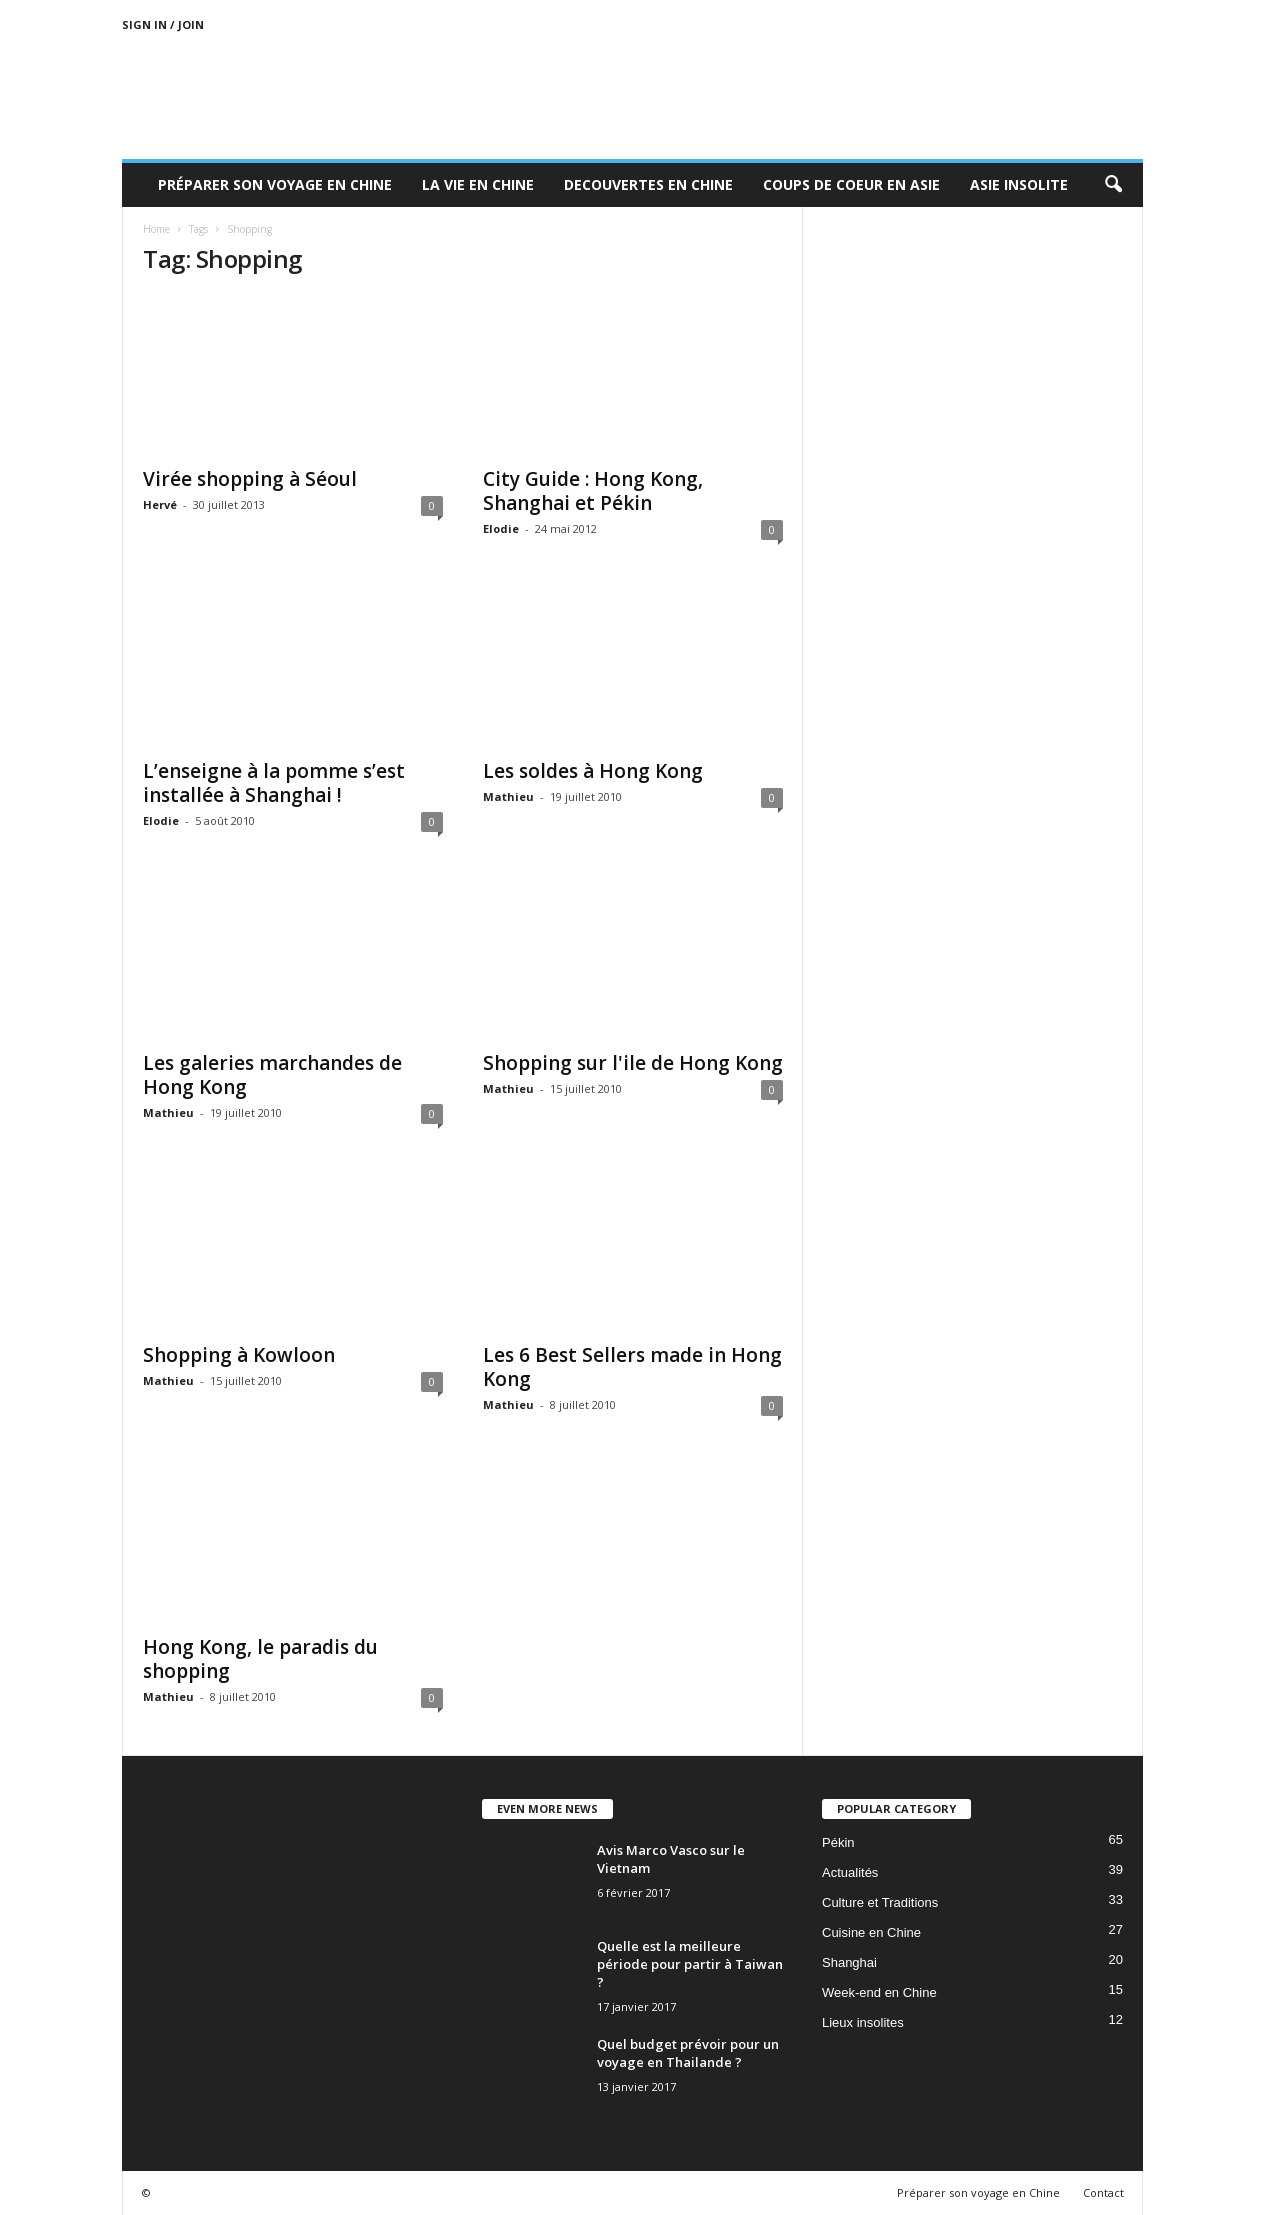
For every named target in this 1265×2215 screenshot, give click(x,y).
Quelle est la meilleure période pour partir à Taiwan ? (690, 1964)
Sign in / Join (163, 24)
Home (156, 229)
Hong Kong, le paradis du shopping (260, 1659)
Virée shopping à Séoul (250, 479)
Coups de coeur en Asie (851, 184)
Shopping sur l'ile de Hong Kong (633, 1063)
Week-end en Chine (879, 1992)
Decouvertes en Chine (648, 184)
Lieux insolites (863, 2022)
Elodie (501, 528)
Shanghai (849, 1962)
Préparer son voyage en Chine (275, 184)
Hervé (160, 504)
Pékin (838, 1842)
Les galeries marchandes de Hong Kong (272, 1075)
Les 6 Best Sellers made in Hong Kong (632, 1367)
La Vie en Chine (478, 184)
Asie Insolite (1019, 184)
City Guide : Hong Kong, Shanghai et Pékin (593, 491)
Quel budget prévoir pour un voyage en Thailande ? (688, 2053)
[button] (1113, 185)
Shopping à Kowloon (239, 1355)
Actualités (850, 1872)
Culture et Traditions (880, 1902)
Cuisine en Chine (871, 1932)
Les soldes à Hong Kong (593, 771)
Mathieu (508, 796)
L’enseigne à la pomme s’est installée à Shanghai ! (274, 783)
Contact (1103, 2192)
